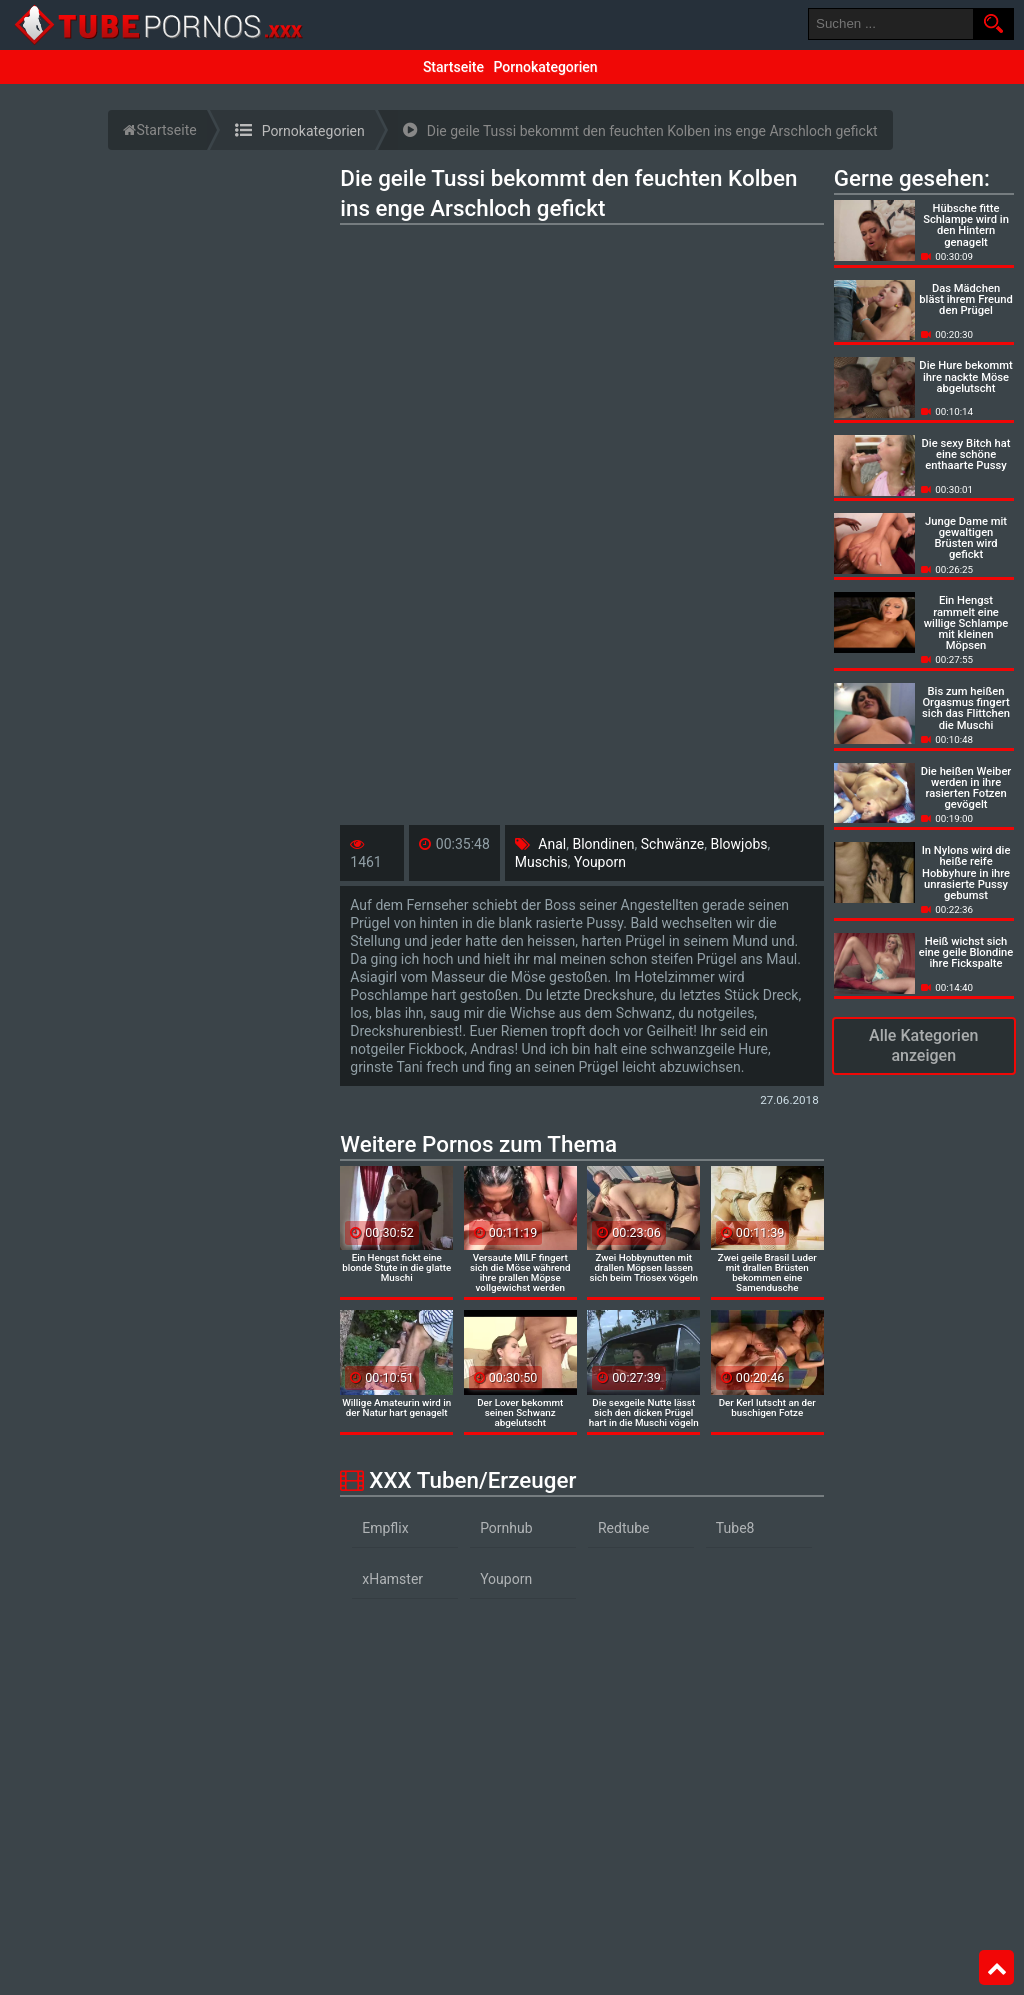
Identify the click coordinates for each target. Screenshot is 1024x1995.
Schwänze (672, 844)
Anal (552, 844)
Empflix (385, 1528)
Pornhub (506, 1528)
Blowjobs (738, 844)
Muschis (541, 862)
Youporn (600, 862)
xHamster (392, 1579)
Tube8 (735, 1528)
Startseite (453, 67)
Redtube (624, 1528)
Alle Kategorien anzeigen (923, 1045)
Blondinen (603, 844)
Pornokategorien (545, 67)
